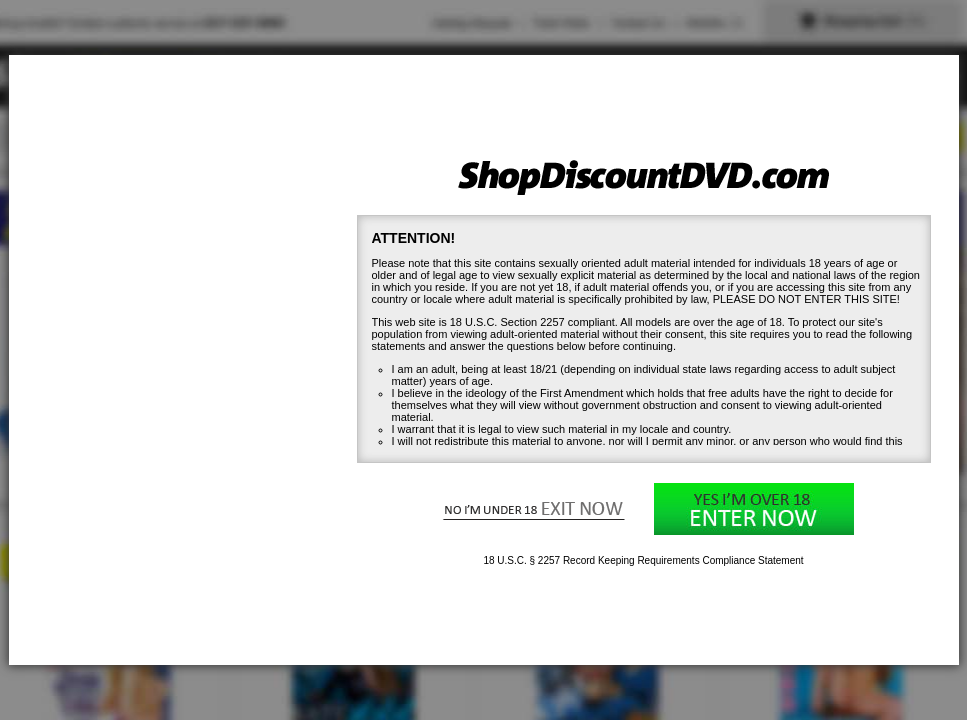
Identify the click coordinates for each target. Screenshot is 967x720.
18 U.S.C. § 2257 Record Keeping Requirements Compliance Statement (643, 560)
